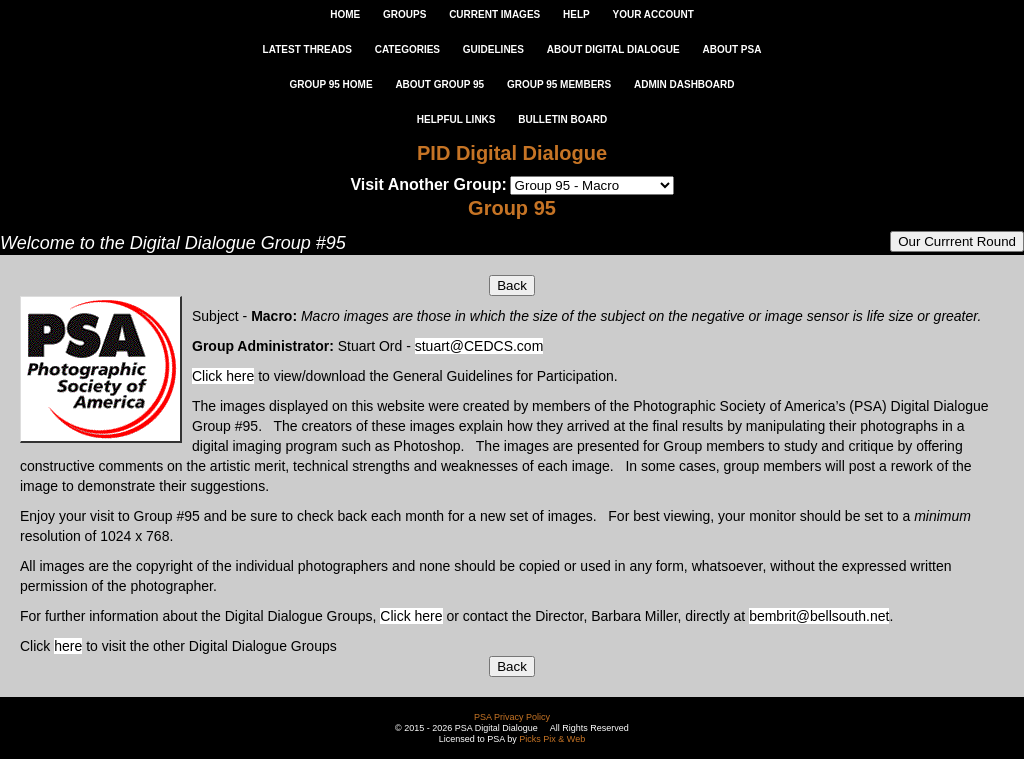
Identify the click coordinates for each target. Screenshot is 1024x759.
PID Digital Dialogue (512, 153)
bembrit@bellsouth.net (819, 616)
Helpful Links (456, 119)
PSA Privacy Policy (512, 717)
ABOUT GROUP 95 (439, 84)
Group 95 (512, 208)
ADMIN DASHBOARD (684, 84)
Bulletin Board (562, 119)
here (68, 646)
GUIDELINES (493, 49)
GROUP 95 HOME (330, 84)
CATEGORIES (407, 49)
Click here (223, 376)
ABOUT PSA (731, 49)
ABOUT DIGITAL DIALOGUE (613, 49)
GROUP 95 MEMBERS (559, 84)
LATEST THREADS (307, 49)
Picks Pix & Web (552, 739)
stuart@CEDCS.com (479, 346)
